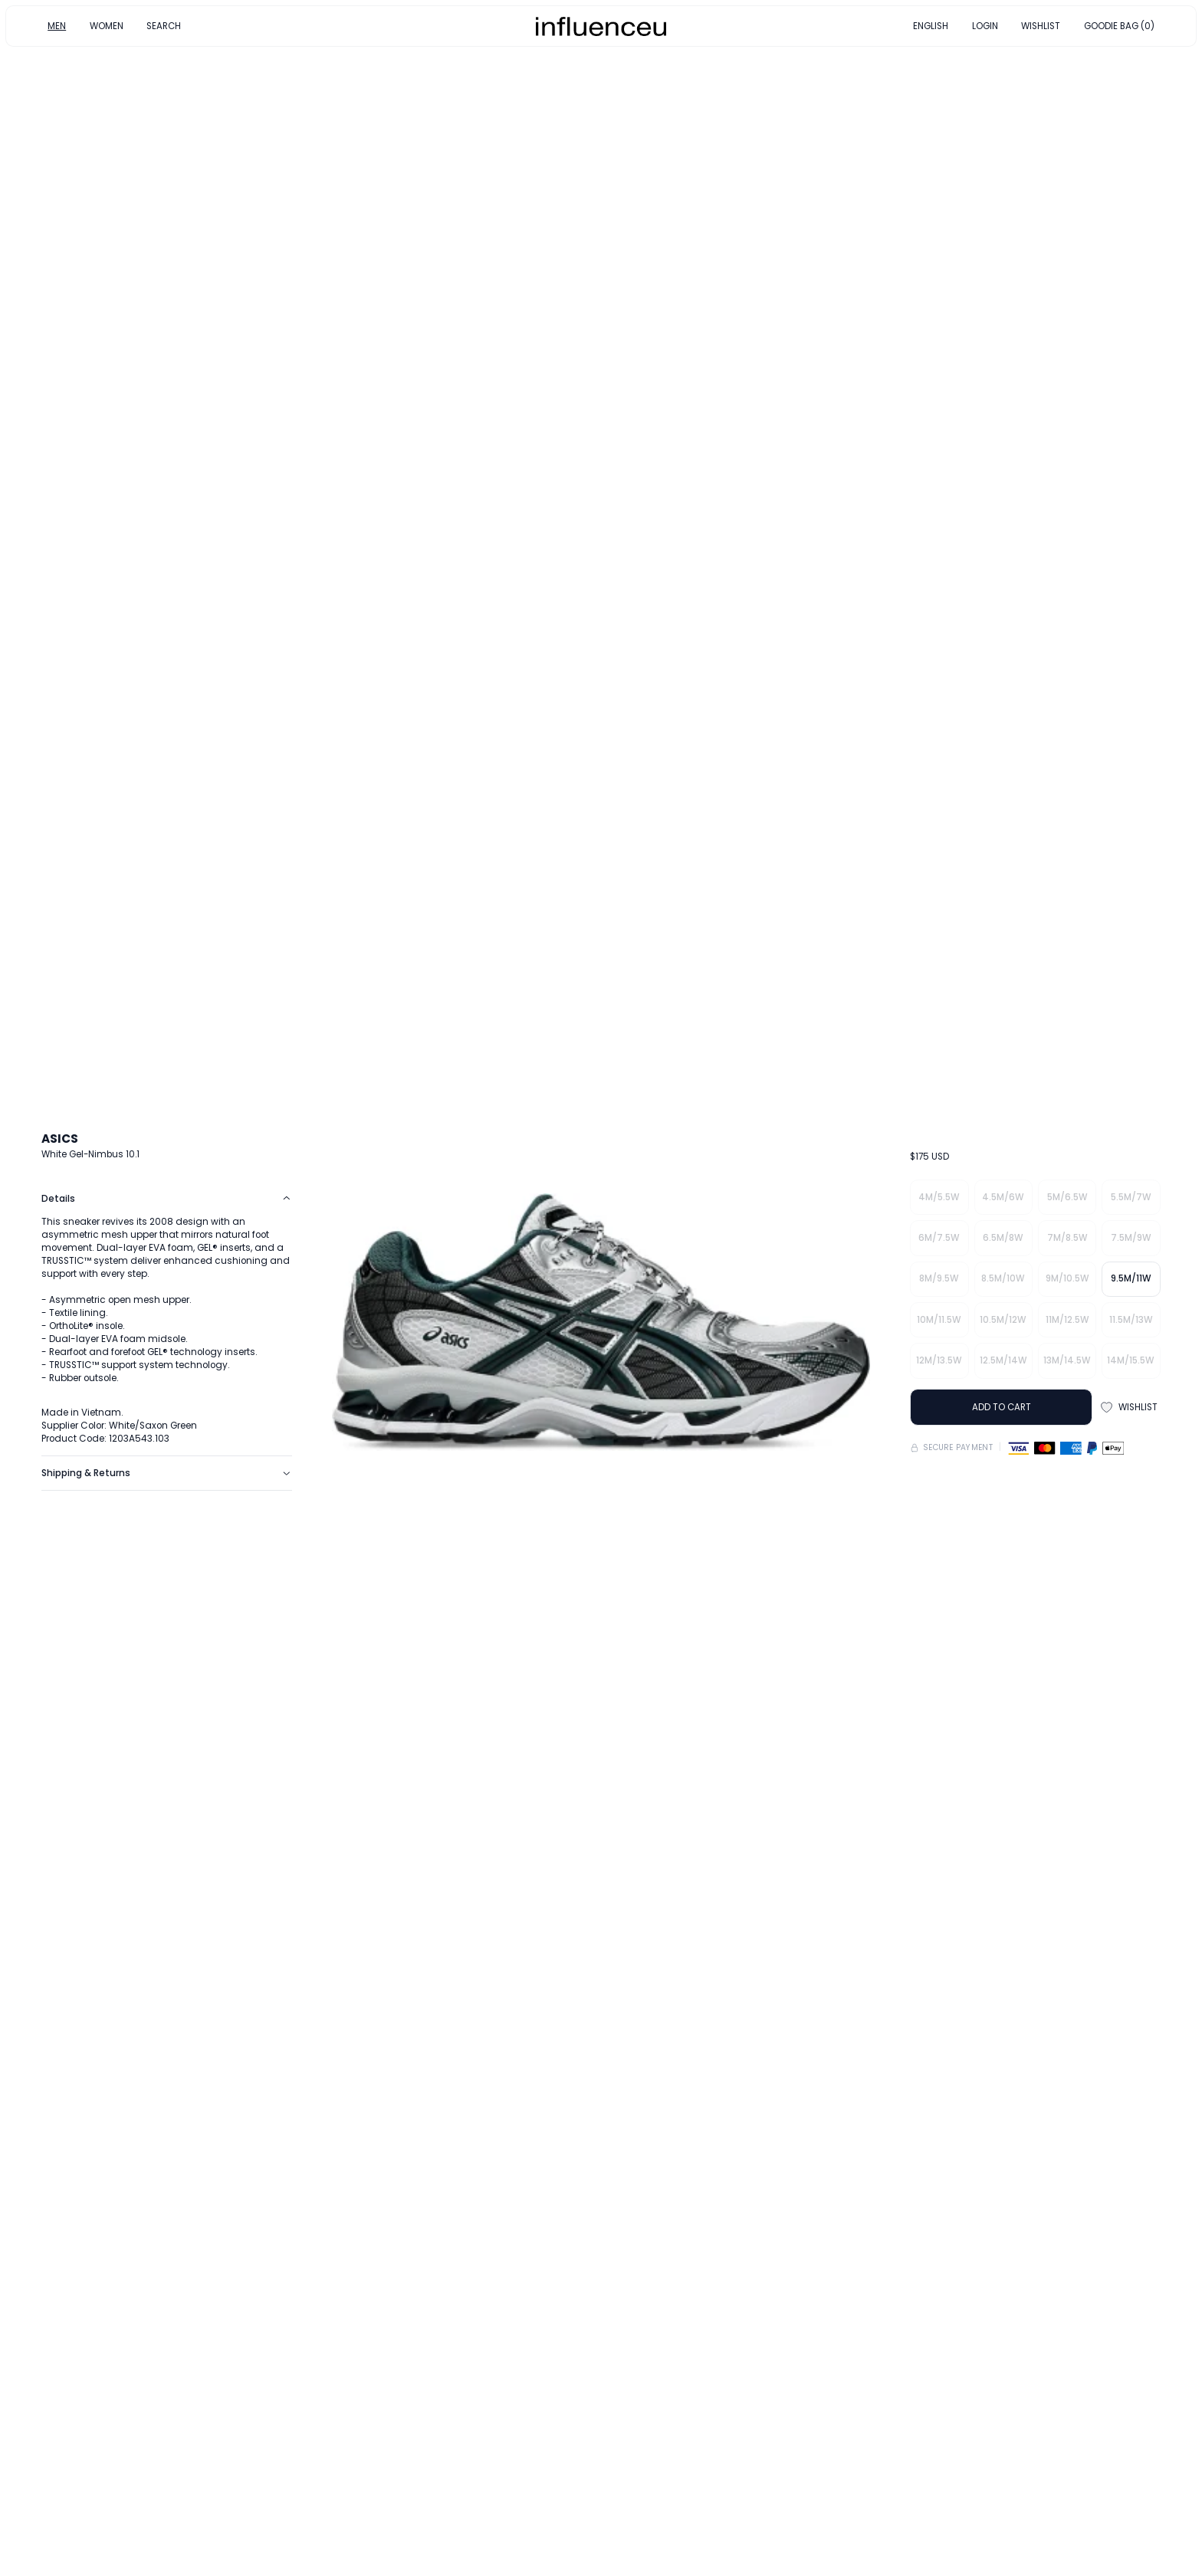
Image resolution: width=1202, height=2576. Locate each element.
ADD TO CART (1001, 1407)
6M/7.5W (939, 1238)
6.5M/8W (1003, 1238)
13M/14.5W (1067, 1360)
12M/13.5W (939, 1360)
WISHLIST (1040, 25)
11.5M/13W (1131, 1320)
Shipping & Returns (166, 1473)
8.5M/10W (1003, 1278)
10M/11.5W (939, 1320)
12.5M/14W (1003, 1360)
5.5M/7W (1131, 1197)
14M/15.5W (1130, 1360)
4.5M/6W (1003, 1197)
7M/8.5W (1067, 1238)
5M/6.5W (1067, 1197)
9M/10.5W (1067, 1278)
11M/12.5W (1067, 1320)
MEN (57, 25)
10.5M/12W (1003, 1320)
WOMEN (106, 25)
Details (166, 1199)
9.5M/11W (1131, 1278)
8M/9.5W (939, 1278)
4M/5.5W (939, 1197)
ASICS (59, 1138)
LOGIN (985, 25)
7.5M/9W (1131, 1238)
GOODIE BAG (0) (1119, 25)
